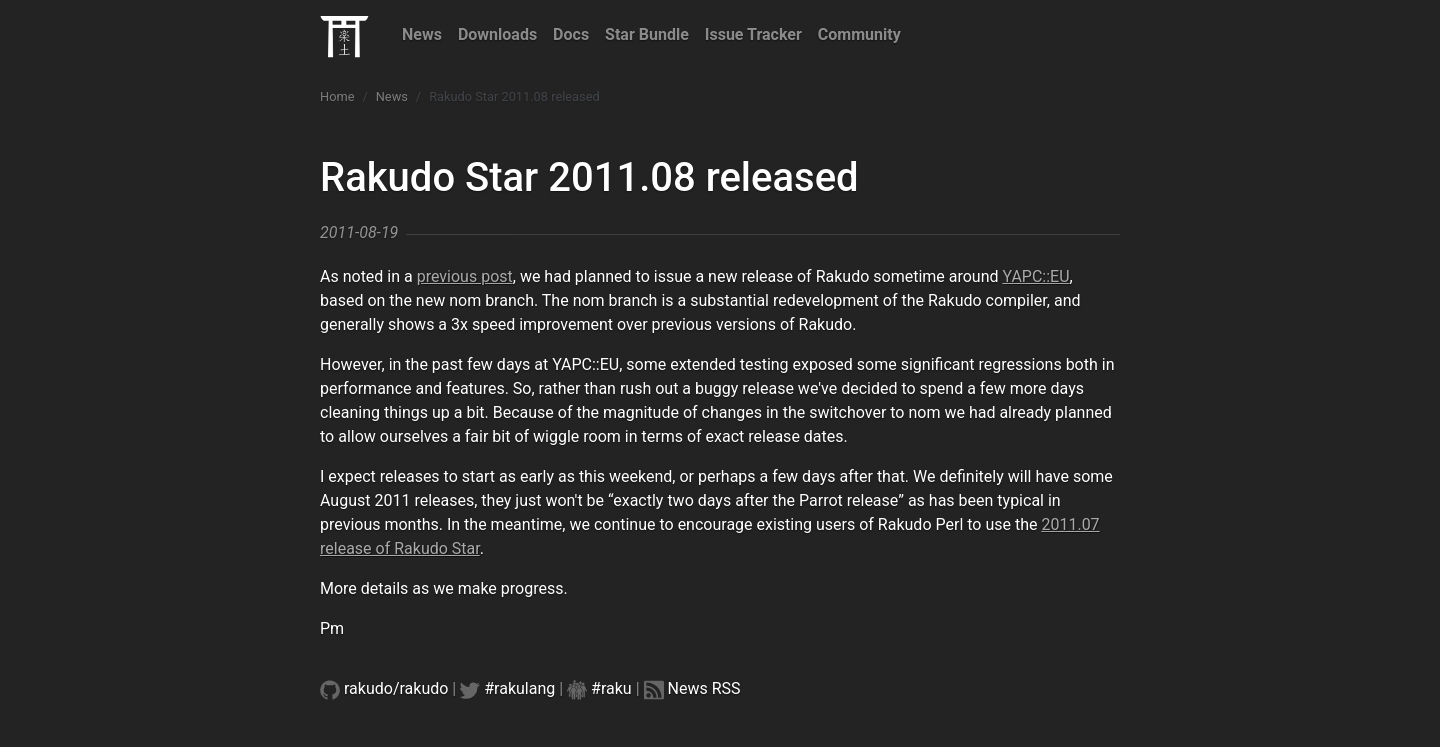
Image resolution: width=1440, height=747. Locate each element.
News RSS (704, 688)
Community (859, 34)
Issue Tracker (753, 34)
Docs (571, 34)
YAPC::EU (1036, 276)
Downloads (497, 34)
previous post (465, 276)
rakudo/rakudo (396, 688)
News (422, 34)
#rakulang (519, 688)
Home (337, 96)
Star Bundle (647, 34)
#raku (611, 688)
